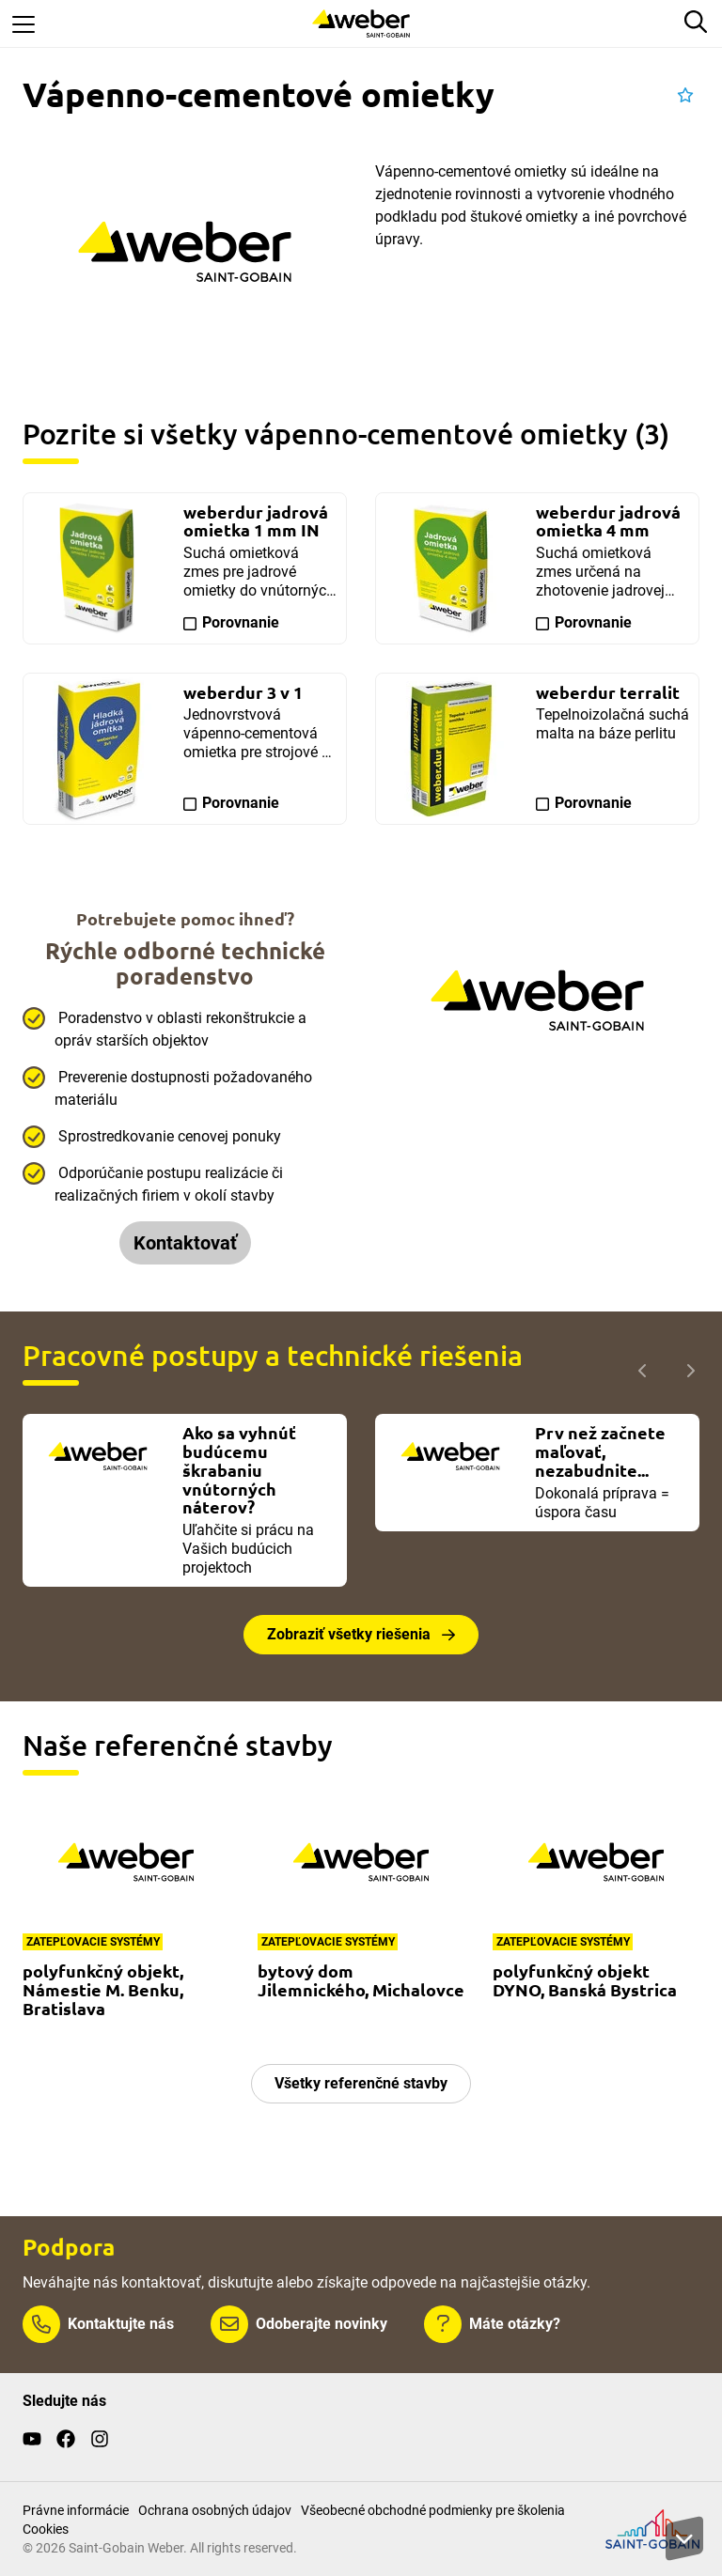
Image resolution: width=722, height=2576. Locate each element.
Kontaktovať (185, 1243)
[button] (685, 96)
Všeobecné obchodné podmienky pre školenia (433, 2510)
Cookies (46, 2529)
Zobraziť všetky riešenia (349, 1634)
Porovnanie (240, 622)
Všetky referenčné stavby (361, 2083)
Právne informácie (76, 2510)
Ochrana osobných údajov (214, 2510)
